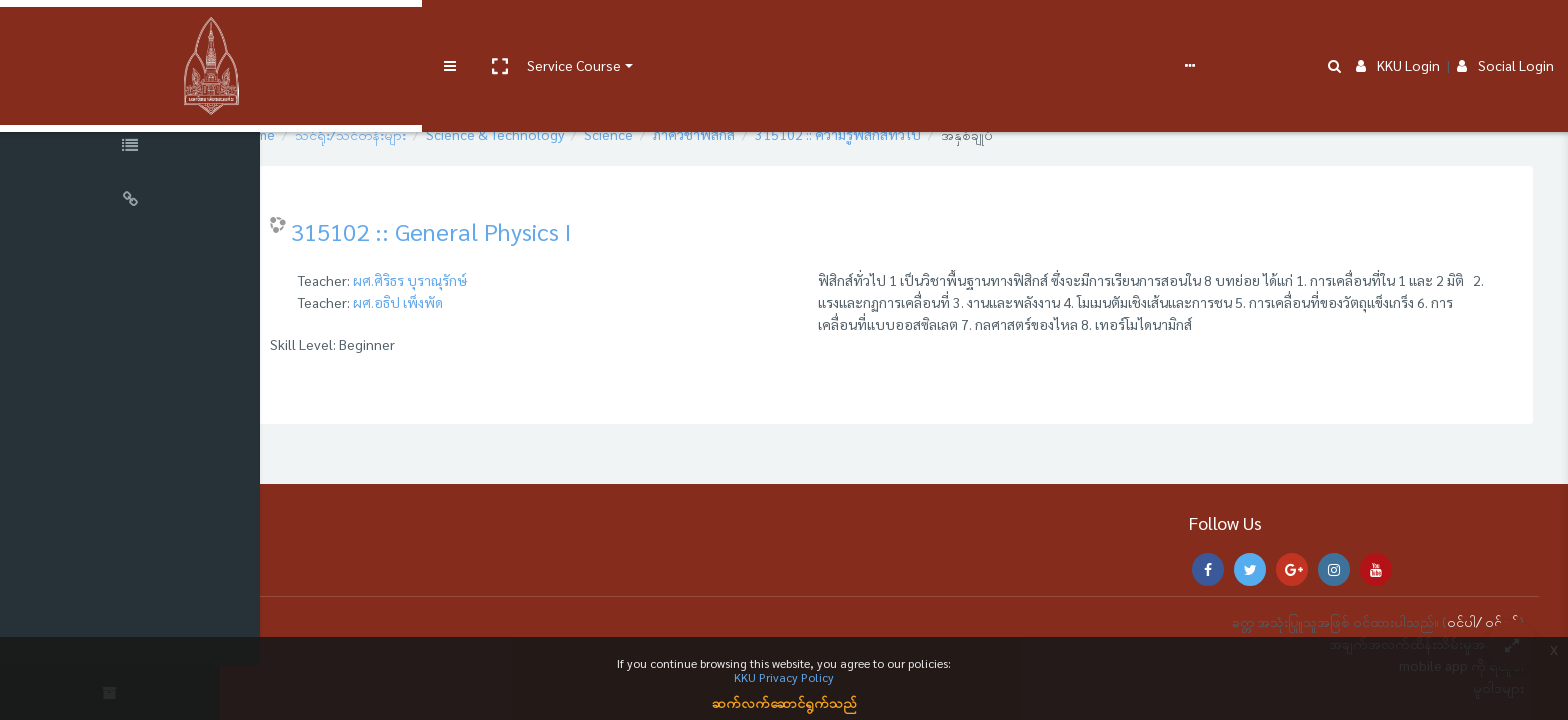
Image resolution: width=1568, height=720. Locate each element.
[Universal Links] (130, 202)
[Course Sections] (130, 94)
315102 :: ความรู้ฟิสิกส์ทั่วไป (895, 134)
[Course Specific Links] (130, 148)
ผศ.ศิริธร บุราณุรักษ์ (467, 280)
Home (313, 134)
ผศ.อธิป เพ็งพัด (455, 302)
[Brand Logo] (130, 33)
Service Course (412, 32)
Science (665, 134)
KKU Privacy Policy (784, 677)
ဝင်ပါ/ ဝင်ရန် (1483, 621)
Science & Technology (552, 134)
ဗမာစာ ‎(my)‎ (802, 32)
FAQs (738, 32)
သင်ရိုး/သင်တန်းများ (407, 134)
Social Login (1505, 32)
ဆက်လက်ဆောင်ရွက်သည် (784, 702)
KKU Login (1398, 32)
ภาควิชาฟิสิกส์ (751, 134)
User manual (523, 32)
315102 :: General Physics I (488, 231)
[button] (337, 33)
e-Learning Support (637, 32)
